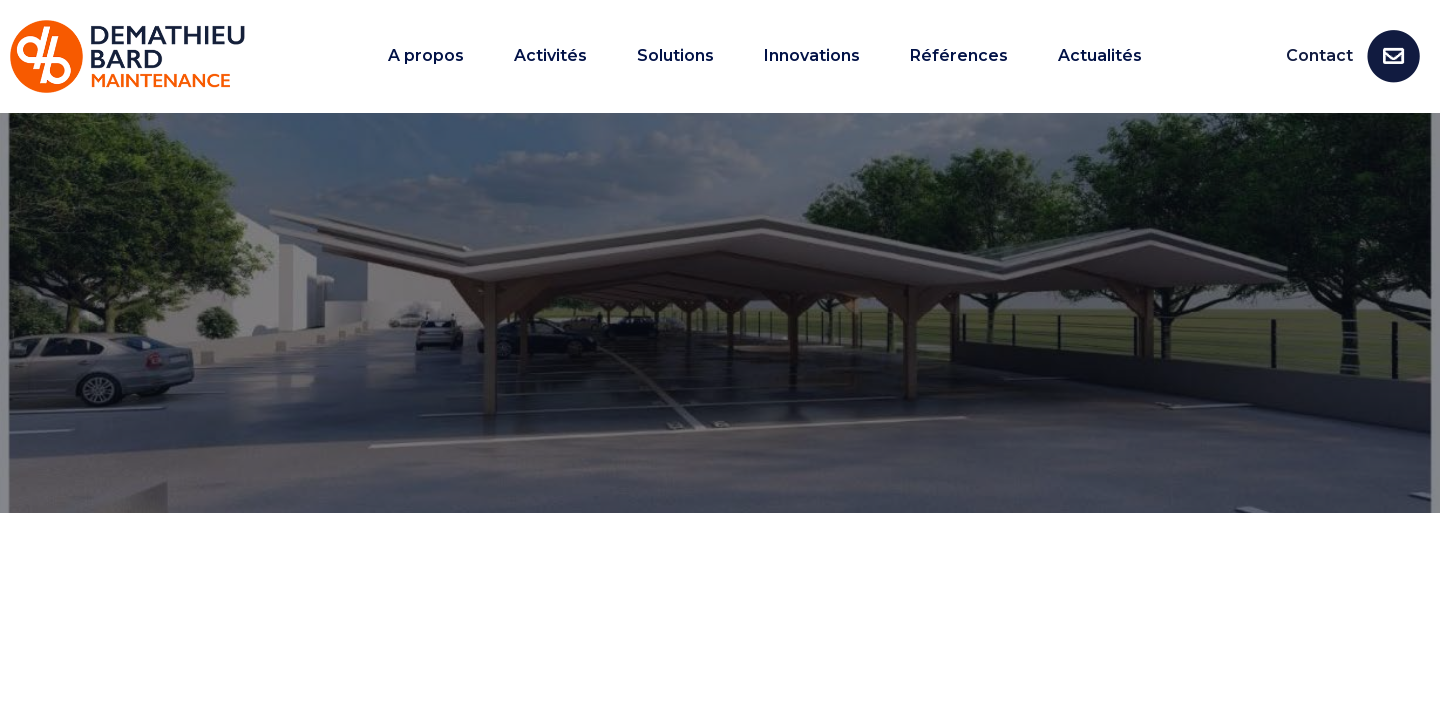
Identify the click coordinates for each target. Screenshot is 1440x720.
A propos (426, 56)
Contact (1319, 55)
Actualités (1100, 56)
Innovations (812, 56)
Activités (550, 56)
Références (959, 56)
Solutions (675, 56)
